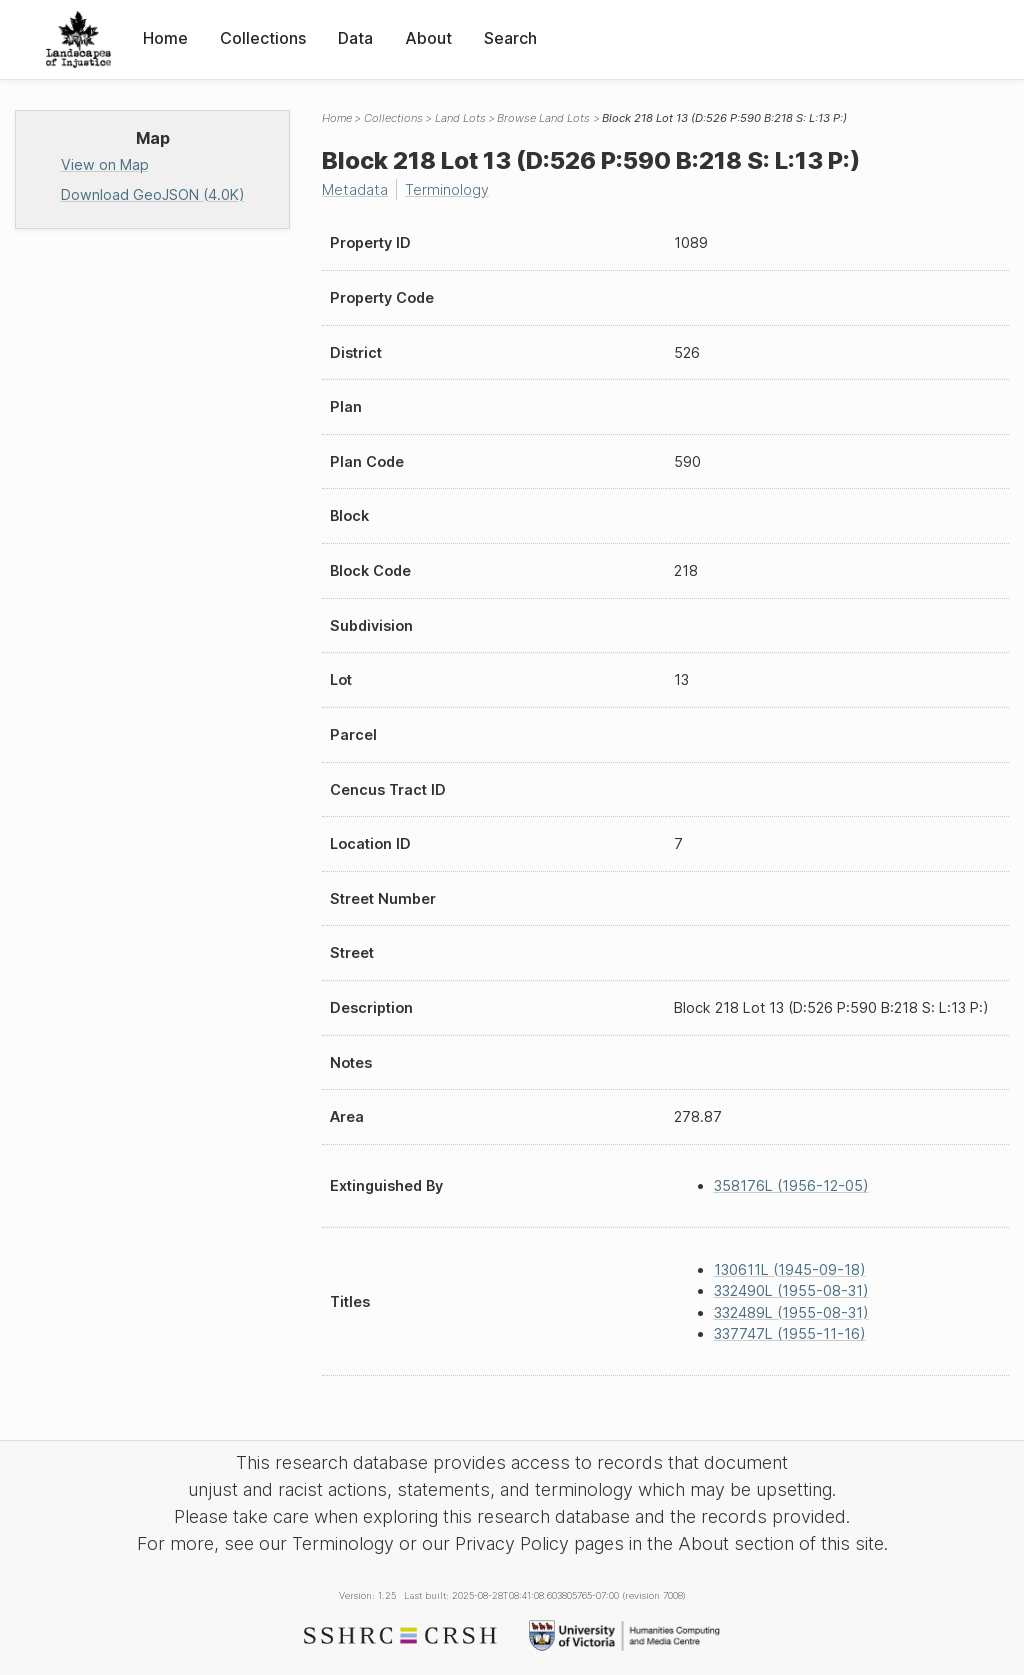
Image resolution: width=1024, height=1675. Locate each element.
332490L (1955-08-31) (791, 1290)
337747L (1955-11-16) (790, 1333)
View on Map (105, 164)
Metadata (355, 189)
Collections (263, 38)
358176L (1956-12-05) (791, 1185)
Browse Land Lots (543, 118)
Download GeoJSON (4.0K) (153, 194)
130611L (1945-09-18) (790, 1269)
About (428, 38)
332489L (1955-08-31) (791, 1312)
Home (165, 38)
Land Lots (460, 118)
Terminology (447, 189)
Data (355, 38)
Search (510, 38)
